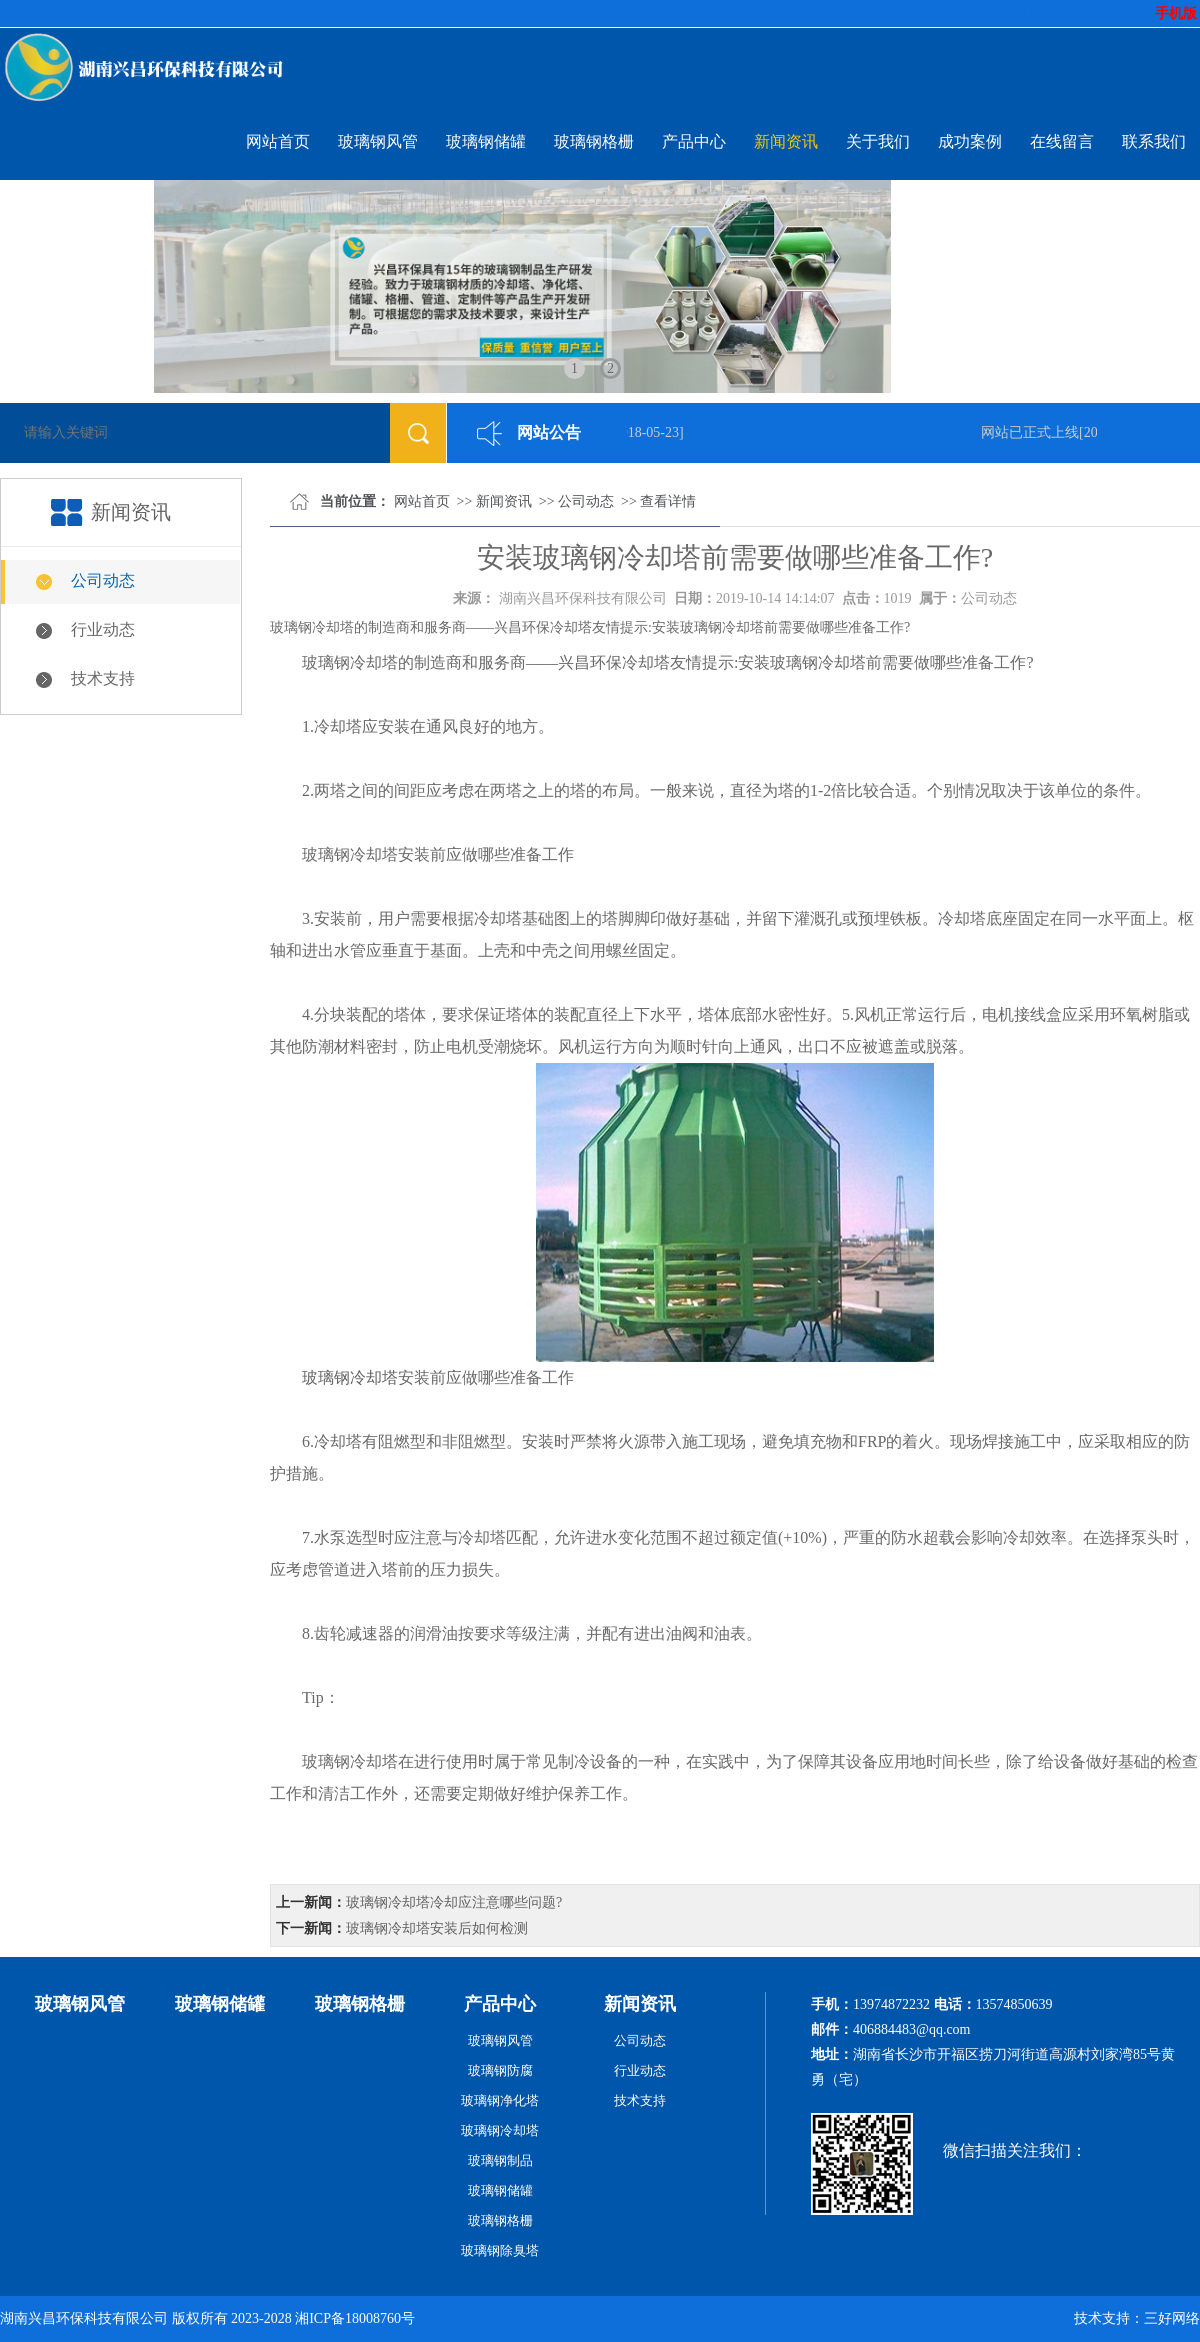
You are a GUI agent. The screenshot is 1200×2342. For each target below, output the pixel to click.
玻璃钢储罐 (486, 141)
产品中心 (694, 141)
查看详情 (668, 501)
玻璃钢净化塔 (500, 2100)
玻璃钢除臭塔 (500, 2250)
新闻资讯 (786, 141)
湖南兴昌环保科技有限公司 (583, 598)
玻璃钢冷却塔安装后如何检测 (437, 1928)
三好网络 (1172, 2318)
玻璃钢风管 (378, 141)
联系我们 (1154, 141)
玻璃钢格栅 (594, 141)
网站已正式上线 (1034, 432)
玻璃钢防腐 (500, 2070)
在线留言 (1062, 141)
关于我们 (878, 141)
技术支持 (103, 678)
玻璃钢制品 (500, 2160)
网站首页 (278, 141)
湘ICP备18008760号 (355, 2318)
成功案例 (970, 141)
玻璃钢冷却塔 (350, 1377)
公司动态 (103, 580)
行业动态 (103, 629)
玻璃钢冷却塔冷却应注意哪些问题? (454, 1902)
